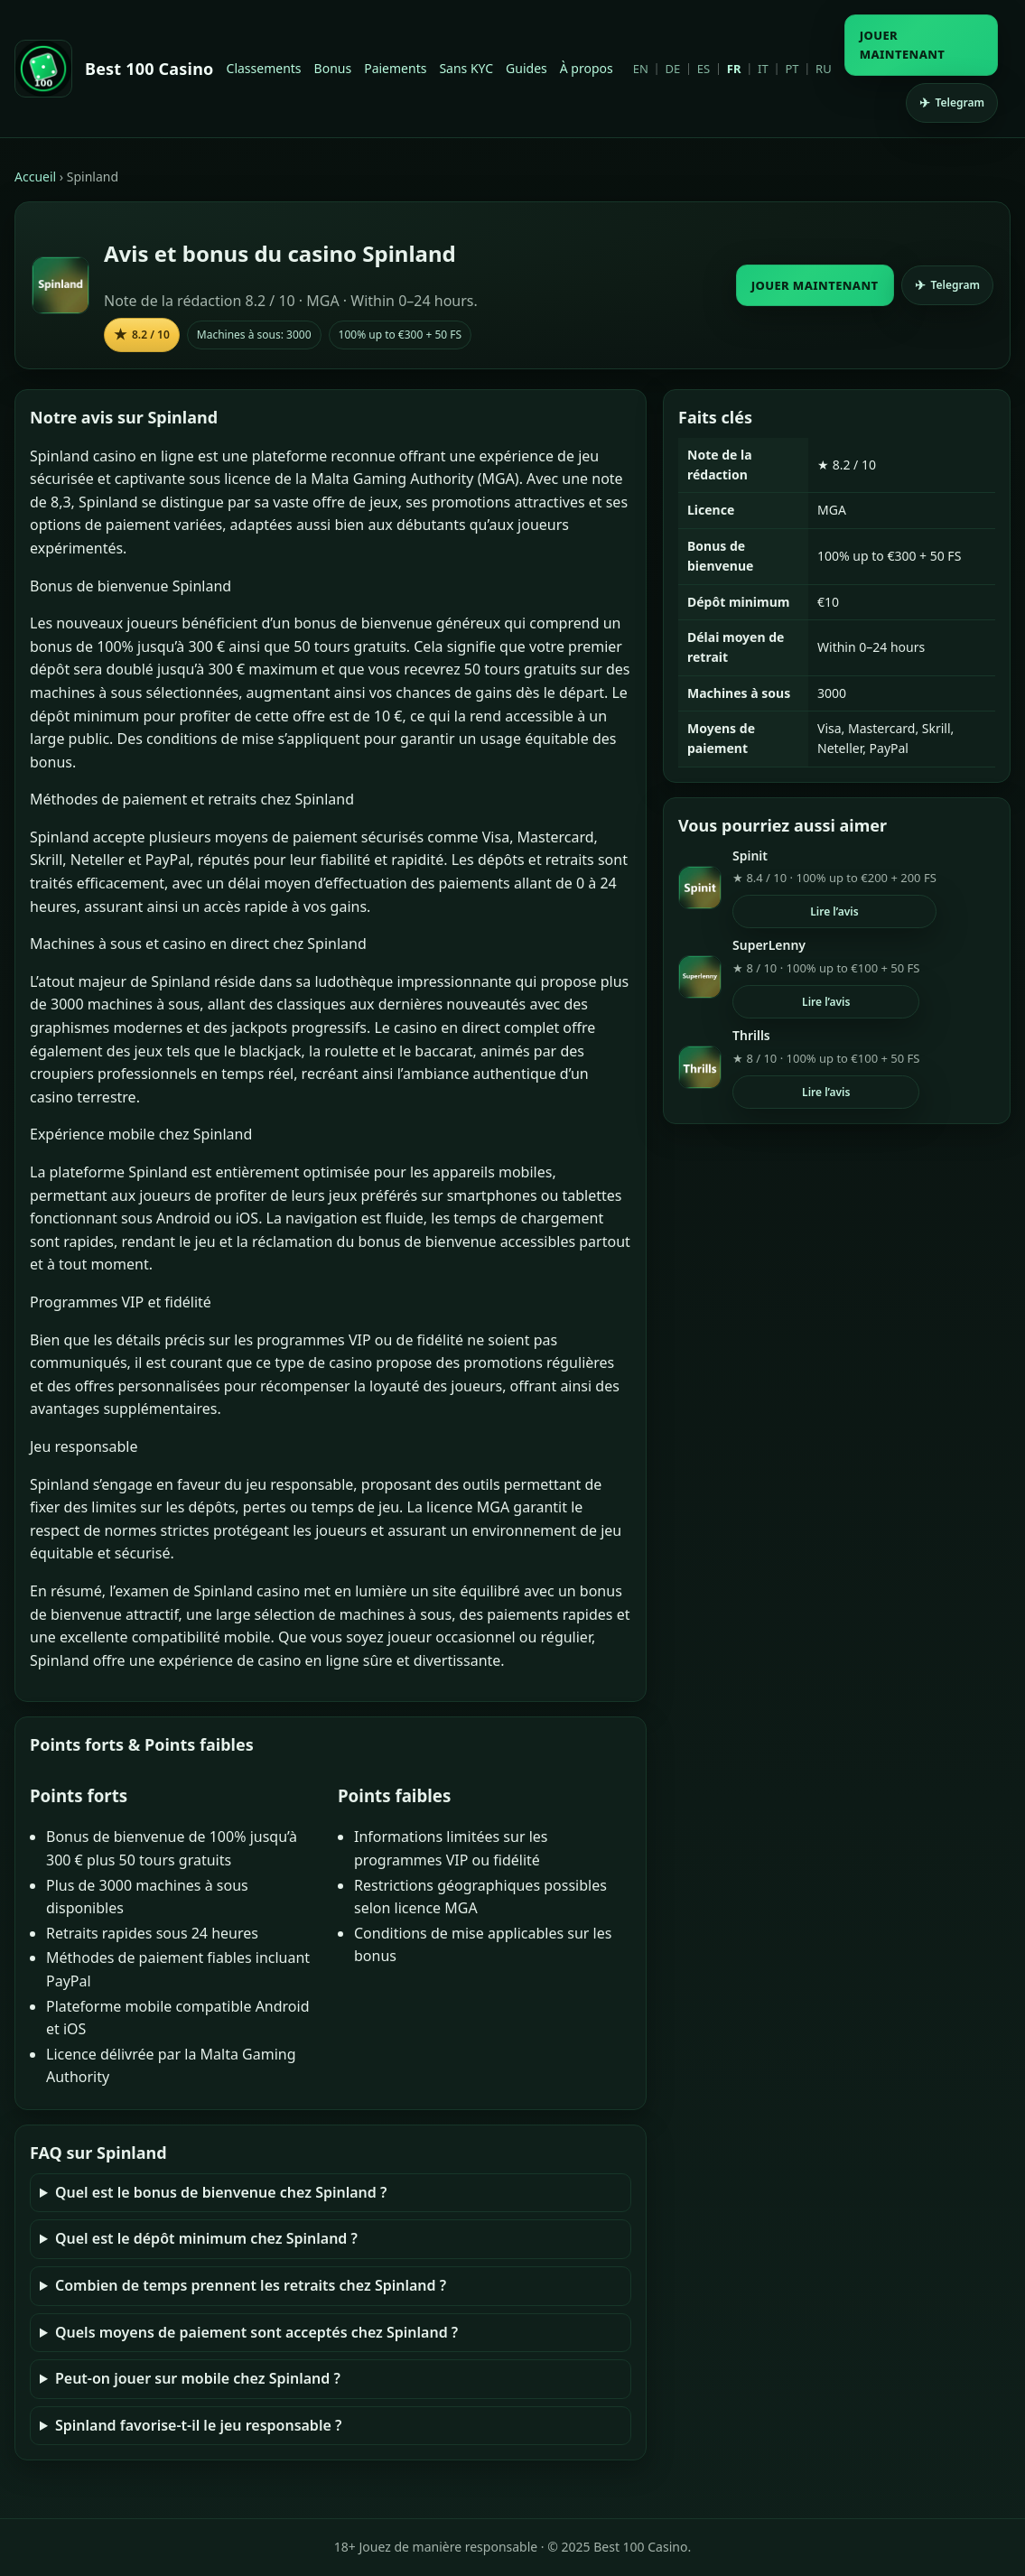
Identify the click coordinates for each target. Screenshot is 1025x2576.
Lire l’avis (834, 911)
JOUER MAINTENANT (903, 44)
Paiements (395, 68)
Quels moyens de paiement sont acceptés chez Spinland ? (256, 2332)
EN (640, 68)
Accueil (35, 176)
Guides (526, 68)
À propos (586, 68)
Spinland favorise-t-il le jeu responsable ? (198, 2425)
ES (703, 68)
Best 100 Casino (149, 68)
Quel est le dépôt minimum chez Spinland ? (206, 2238)
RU (823, 68)
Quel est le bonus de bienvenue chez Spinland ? (221, 2192)
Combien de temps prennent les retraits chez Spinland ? (250, 2285)
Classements (264, 68)
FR (734, 68)
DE (672, 68)
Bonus (333, 68)
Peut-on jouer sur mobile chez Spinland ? (197, 2378)
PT (791, 68)
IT (763, 68)
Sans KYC (466, 68)
